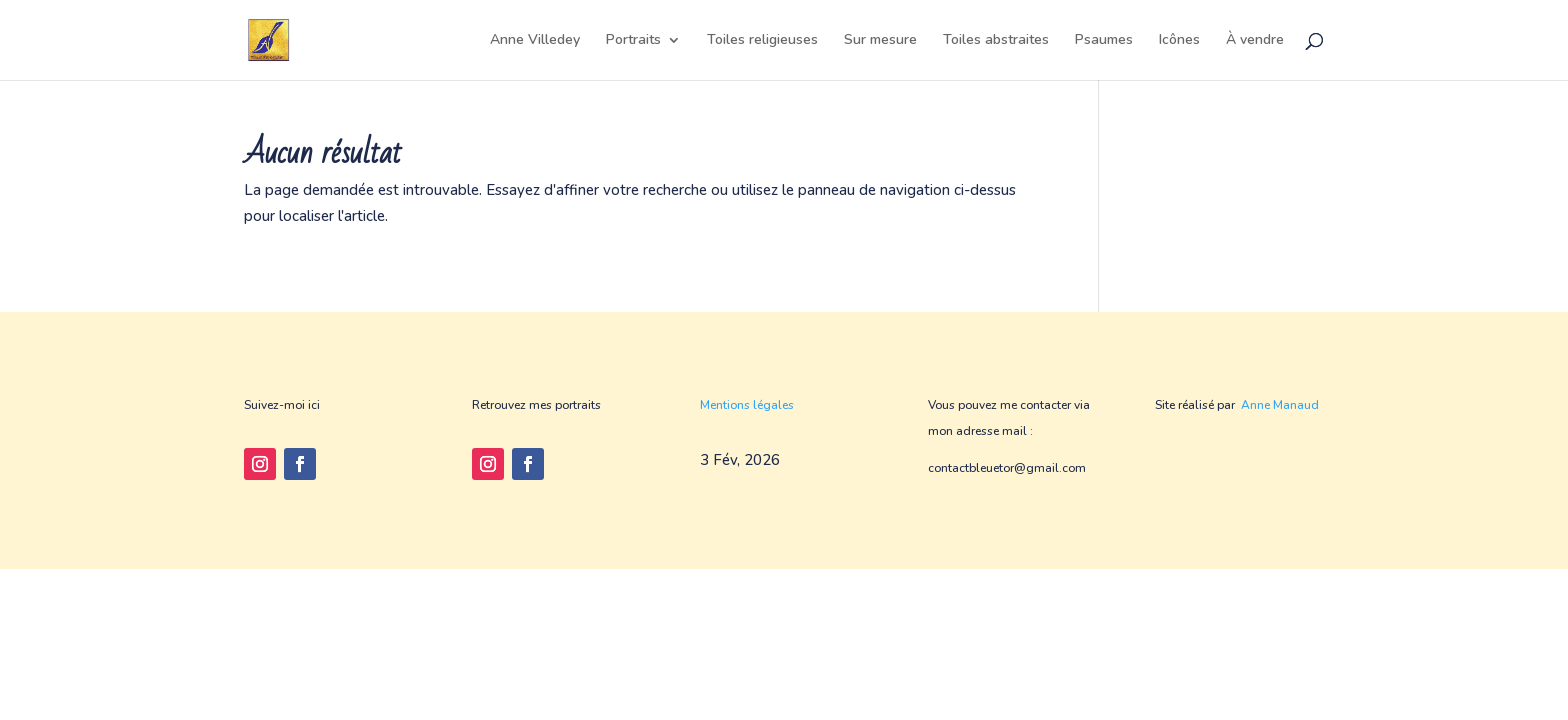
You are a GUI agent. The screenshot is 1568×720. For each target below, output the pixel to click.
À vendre (1255, 41)
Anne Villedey (535, 41)
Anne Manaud (1280, 405)
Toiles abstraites (996, 41)
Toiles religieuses (762, 41)
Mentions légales (747, 405)
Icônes (1179, 41)
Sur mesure (880, 41)
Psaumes (1104, 41)
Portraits (633, 41)
